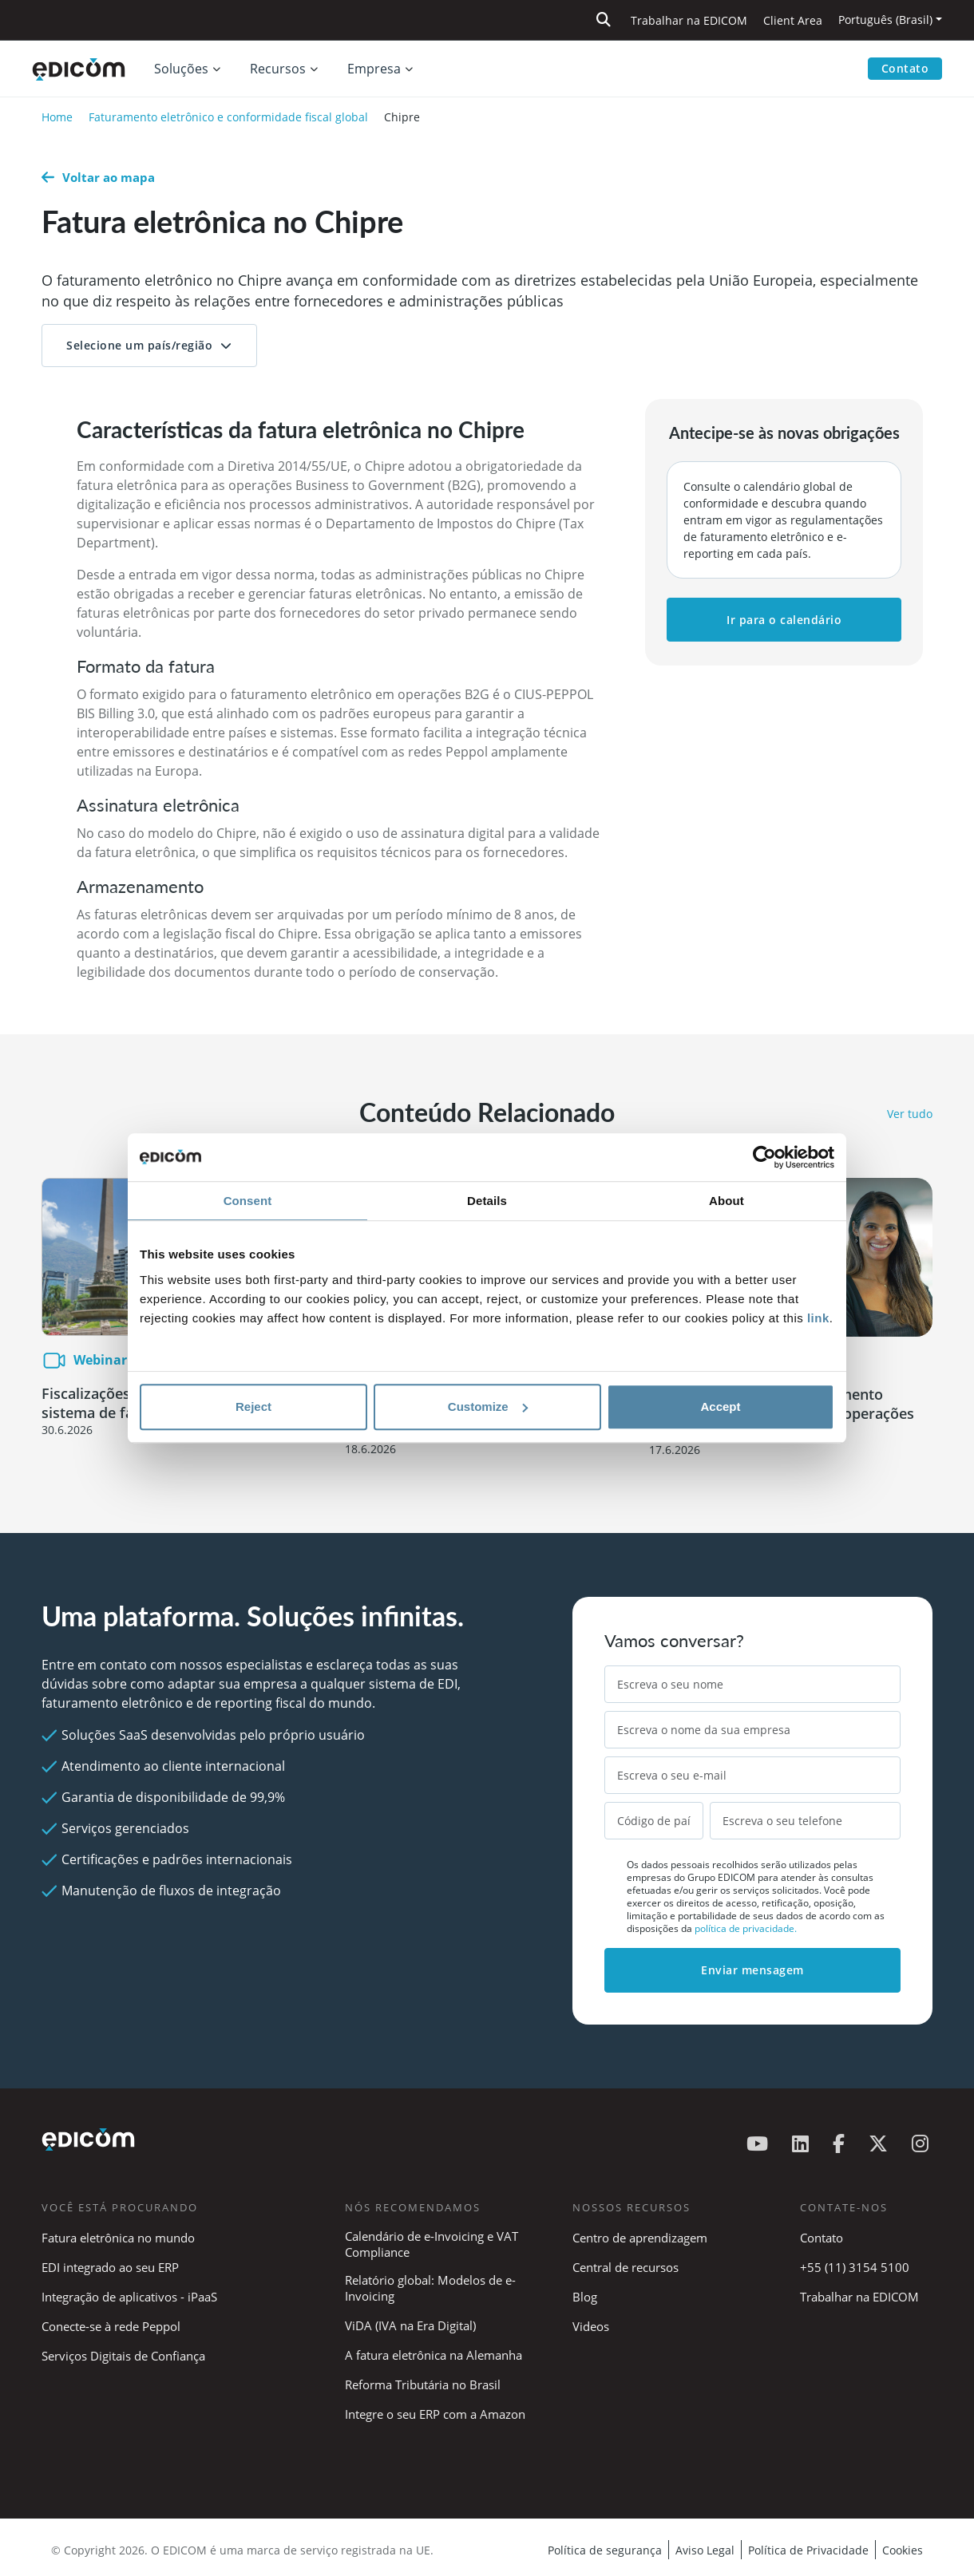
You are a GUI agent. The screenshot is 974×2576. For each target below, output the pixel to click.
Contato (905, 68)
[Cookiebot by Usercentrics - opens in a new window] (764, 1157)
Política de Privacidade (808, 2550)
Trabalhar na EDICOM (689, 20)
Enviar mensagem (752, 1969)
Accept (720, 1406)
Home (57, 116)
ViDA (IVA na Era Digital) (410, 2325)
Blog (584, 2297)
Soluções (181, 68)
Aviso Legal (704, 2550)
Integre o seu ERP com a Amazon (435, 2414)
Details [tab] (487, 1200)
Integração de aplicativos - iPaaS (129, 2297)
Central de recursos (625, 2267)
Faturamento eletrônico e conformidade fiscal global (228, 116)
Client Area (792, 20)
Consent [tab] (248, 1200)
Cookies (902, 2550)
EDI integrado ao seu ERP (110, 2267)
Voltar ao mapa (98, 177)
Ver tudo (909, 1113)
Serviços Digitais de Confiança (123, 2356)
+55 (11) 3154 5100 (854, 2267)
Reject (253, 1406)
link (818, 1318)
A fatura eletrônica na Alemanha (433, 2355)
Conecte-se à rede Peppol (111, 2326)
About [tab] (726, 1200)
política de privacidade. (746, 1928)
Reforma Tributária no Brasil (423, 2384)
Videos (590, 2326)
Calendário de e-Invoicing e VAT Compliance (431, 2244)
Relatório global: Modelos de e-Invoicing (430, 2288)
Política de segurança (605, 2550)
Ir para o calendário (784, 619)
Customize (488, 1406)
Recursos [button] (278, 68)
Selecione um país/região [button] (139, 345)
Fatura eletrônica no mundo (118, 2238)
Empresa (374, 68)
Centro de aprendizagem (639, 2238)
